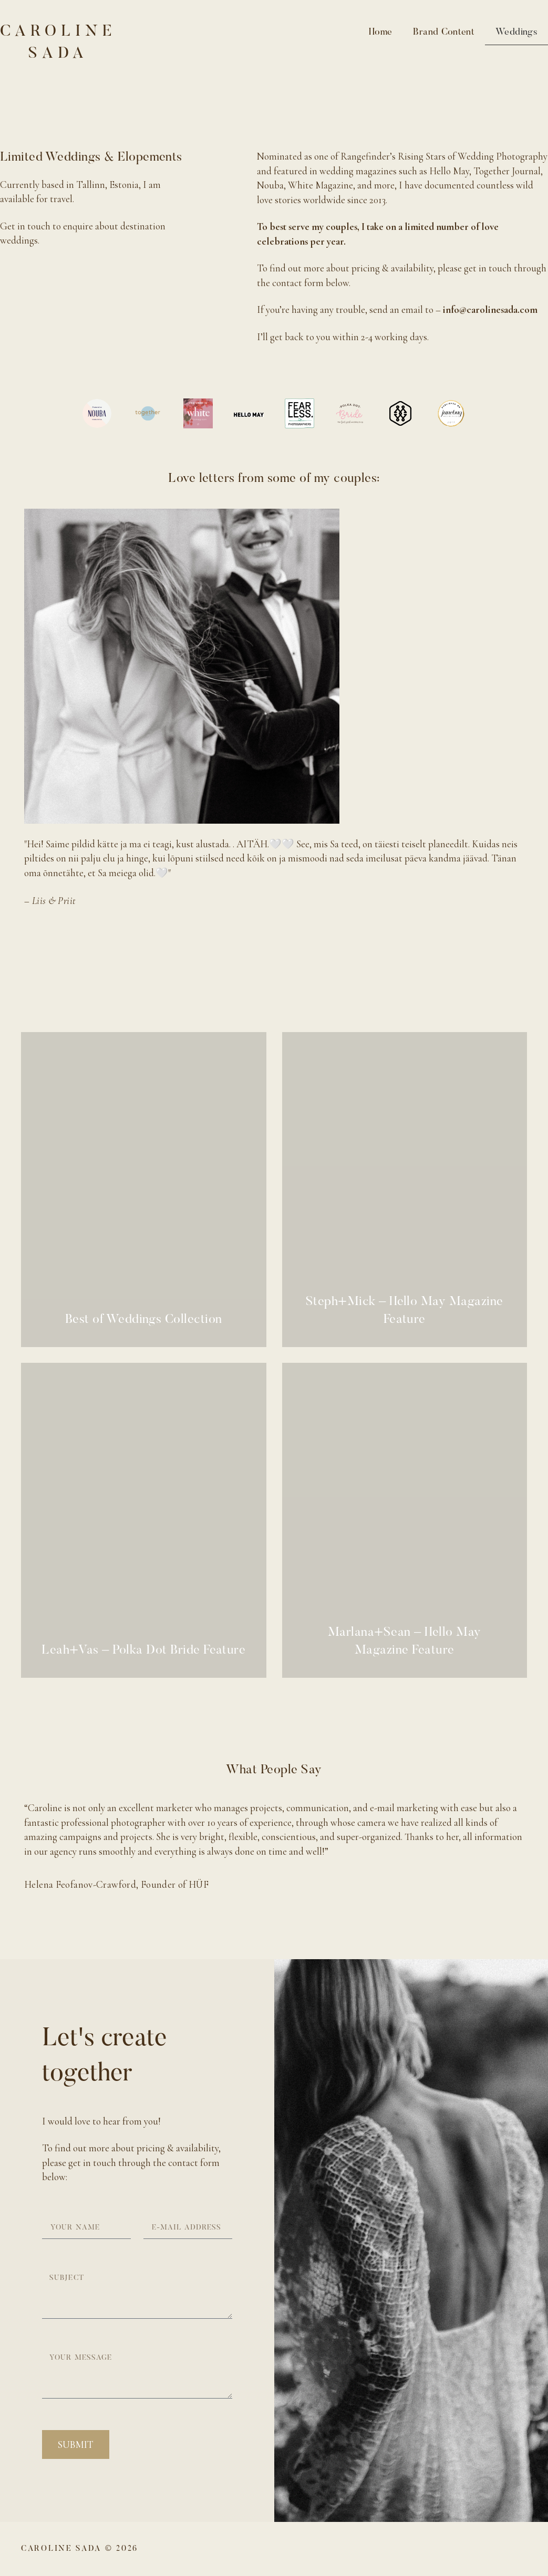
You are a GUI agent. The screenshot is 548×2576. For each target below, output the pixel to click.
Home (380, 32)
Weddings (516, 32)
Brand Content (443, 32)
